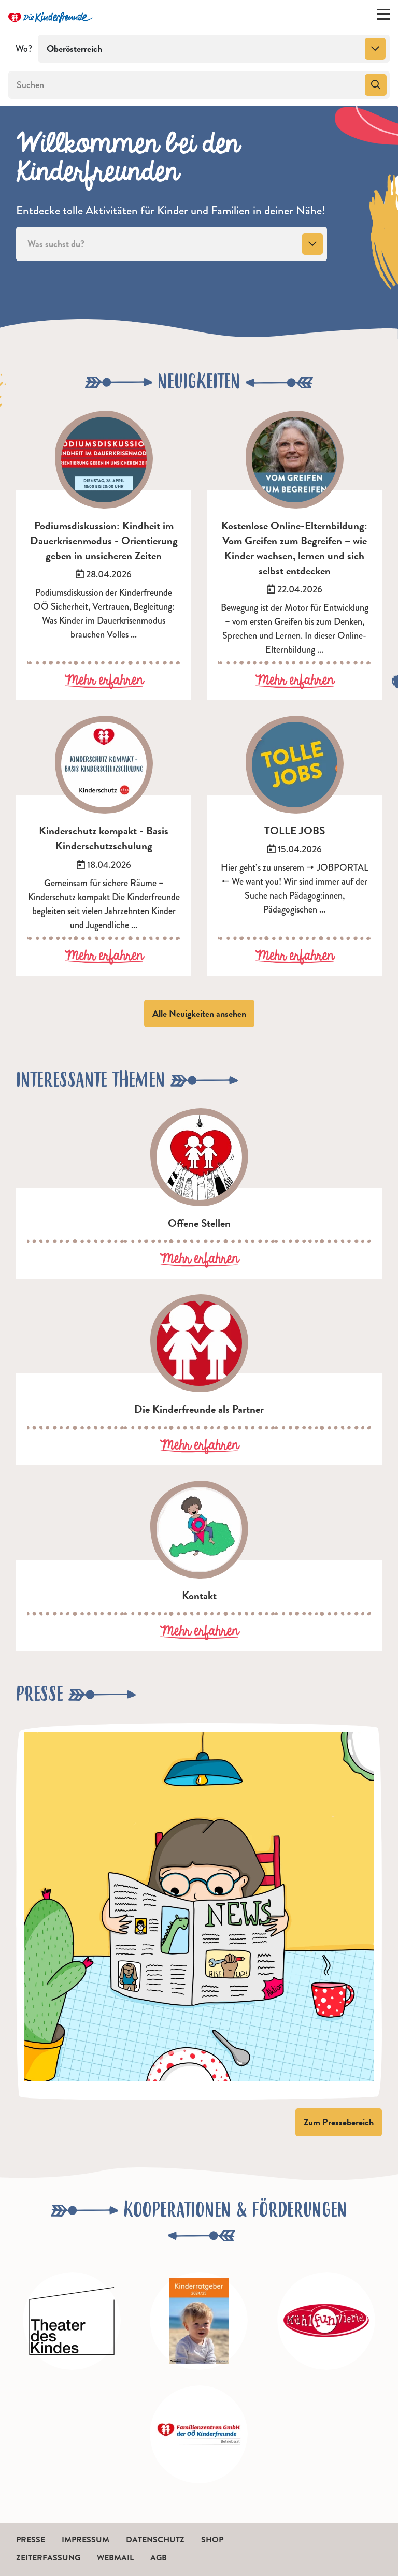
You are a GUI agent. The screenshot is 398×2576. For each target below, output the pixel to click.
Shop (212, 2540)
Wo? (24, 48)
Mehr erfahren (104, 681)
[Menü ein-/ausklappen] (383, 16)
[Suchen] (185, 85)
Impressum (85, 2540)
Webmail (115, 2558)
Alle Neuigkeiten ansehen (199, 1013)
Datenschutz (155, 2540)
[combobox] (214, 49)
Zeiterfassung (48, 2558)
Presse (30, 2540)
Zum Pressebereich (339, 2122)
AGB (158, 2558)
